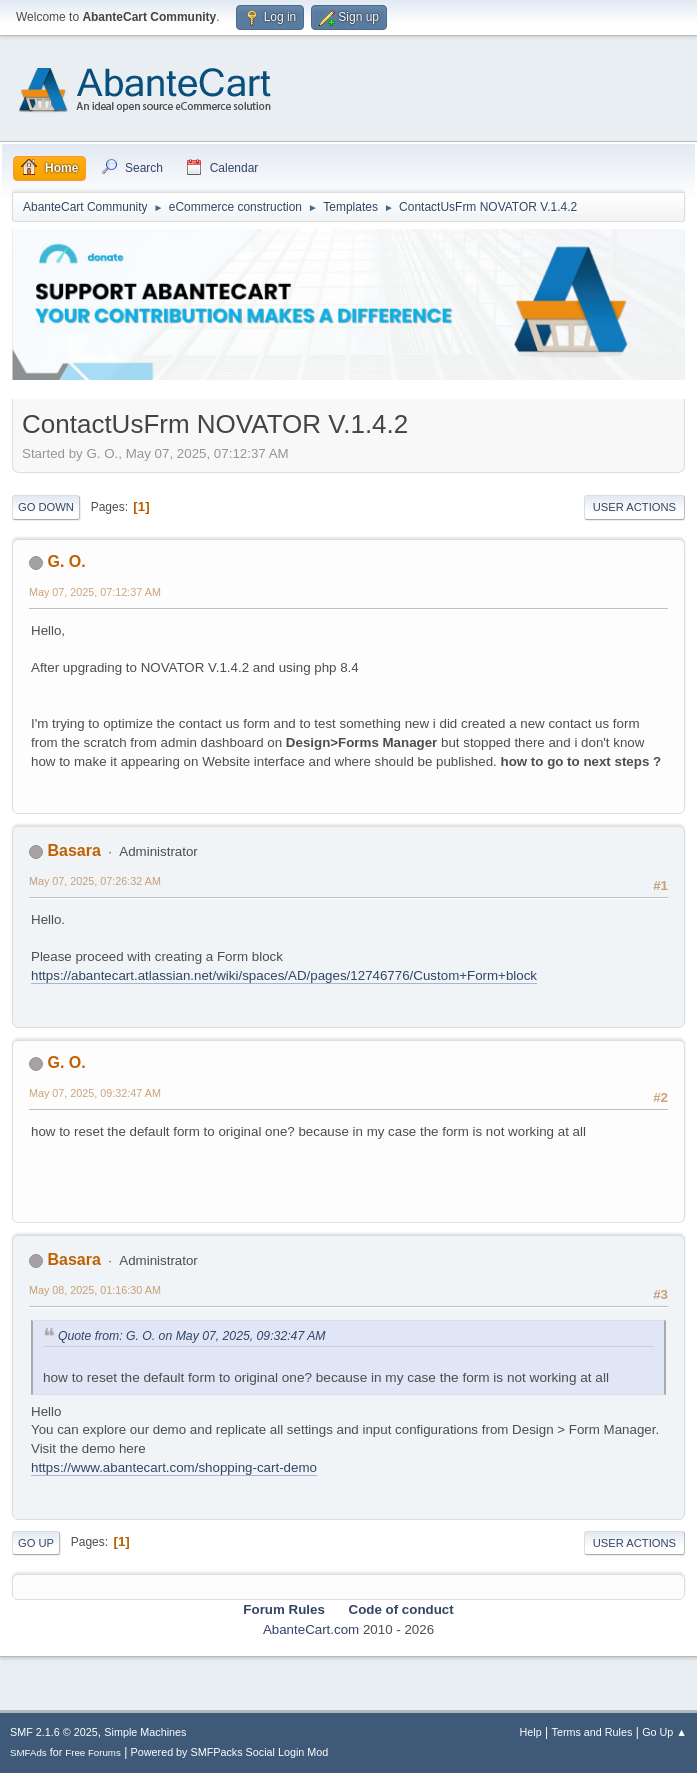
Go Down (46, 507)
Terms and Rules (592, 1732)
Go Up (36, 1543)
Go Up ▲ (664, 1732)
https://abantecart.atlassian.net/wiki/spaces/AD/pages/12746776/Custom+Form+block (284, 975)
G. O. (66, 561)
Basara (73, 850)
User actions (634, 507)
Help (531, 1732)
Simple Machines (145, 1732)
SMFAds (28, 1752)
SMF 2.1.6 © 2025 (54, 1732)
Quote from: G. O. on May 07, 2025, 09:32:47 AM (191, 1336)
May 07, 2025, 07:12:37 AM (95, 592)
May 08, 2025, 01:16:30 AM (95, 1290)
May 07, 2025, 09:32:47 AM (95, 1093)
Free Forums (93, 1752)
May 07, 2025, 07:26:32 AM (95, 881)
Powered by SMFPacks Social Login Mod (230, 1752)
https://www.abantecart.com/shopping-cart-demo (174, 1467)
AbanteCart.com (311, 1629)
